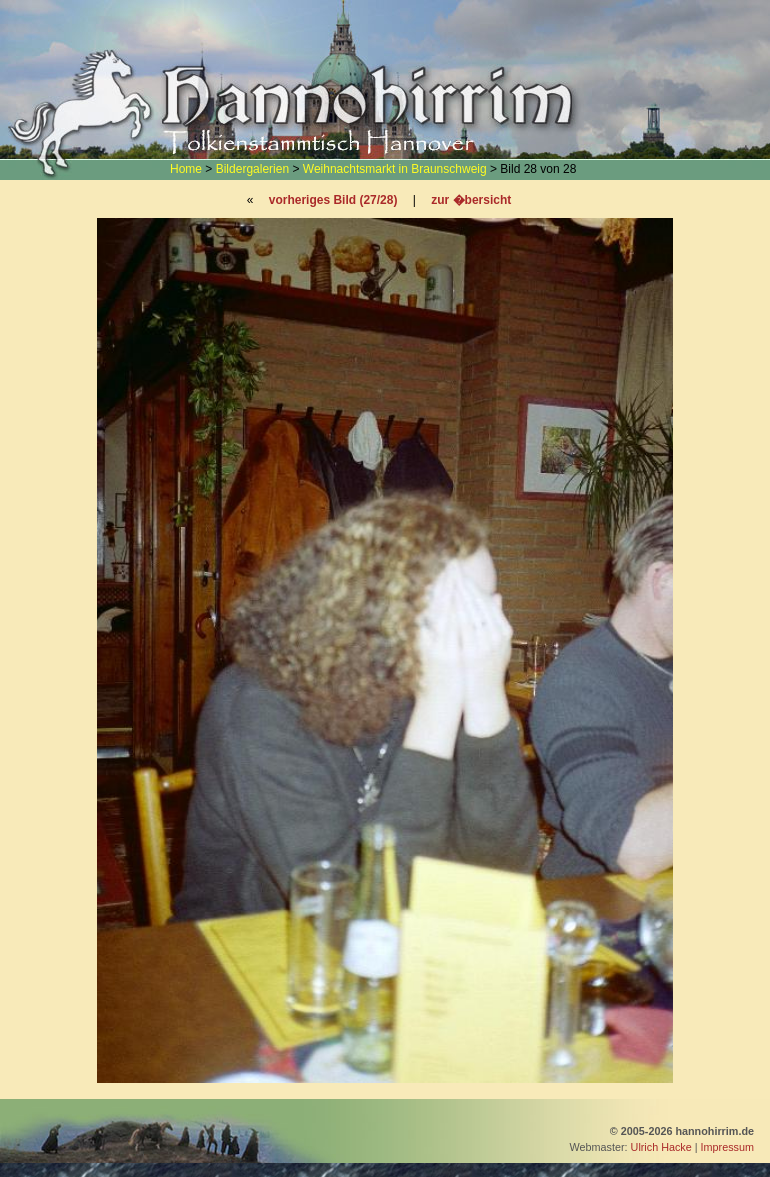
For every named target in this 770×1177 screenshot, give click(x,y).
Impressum (727, 1147)
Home (186, 169)
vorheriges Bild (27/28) (333, 200)
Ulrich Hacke (661, 1147)
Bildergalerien (252, 169)
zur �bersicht (471, 200)
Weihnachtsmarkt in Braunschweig (395, 169)
